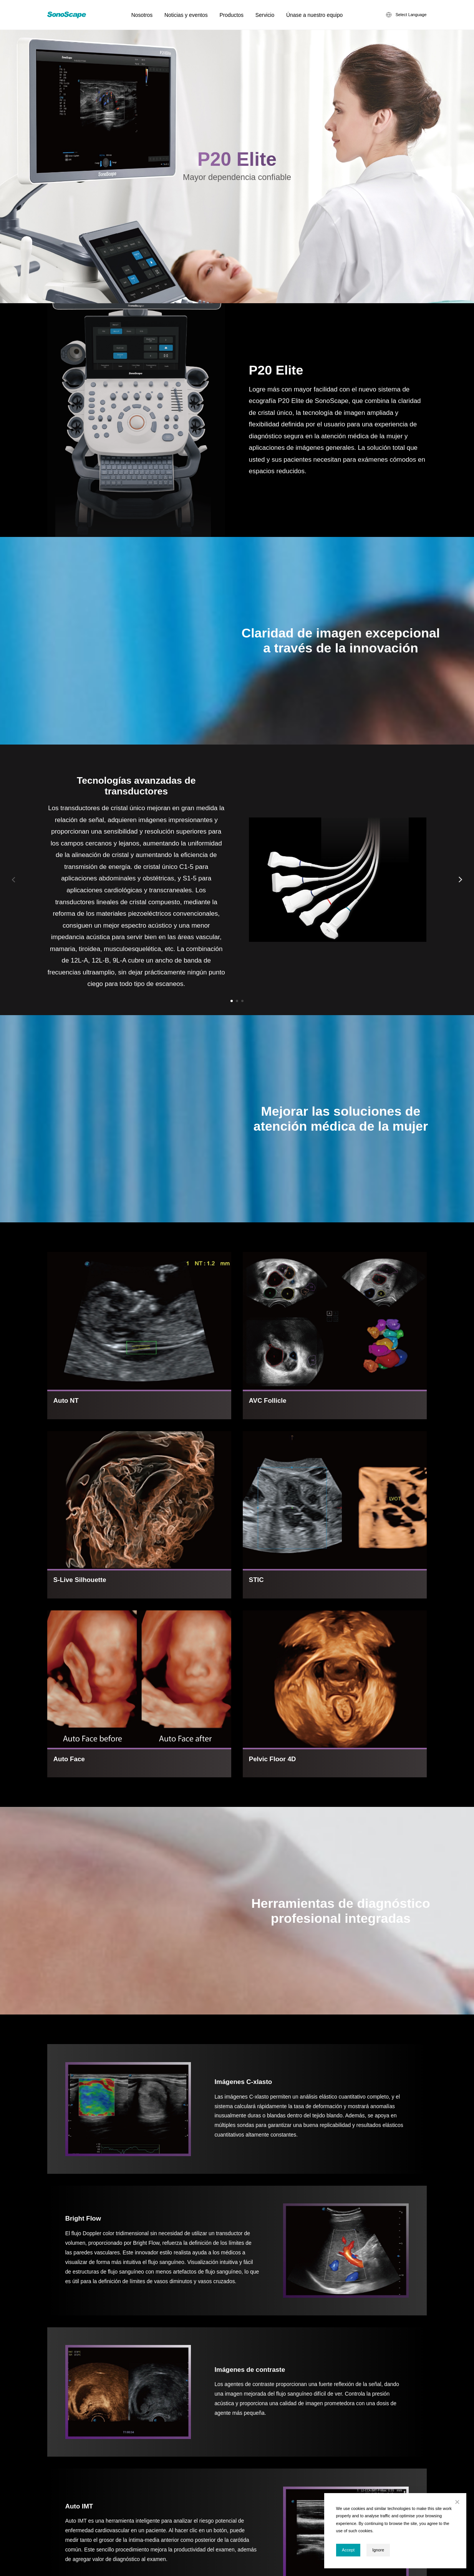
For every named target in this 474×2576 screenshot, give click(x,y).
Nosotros (142, 15)
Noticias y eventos (186, 15)
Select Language (411, 15)
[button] (231, 1001)
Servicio (264, 15)
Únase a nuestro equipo (314, 15)
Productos (231, 15)
